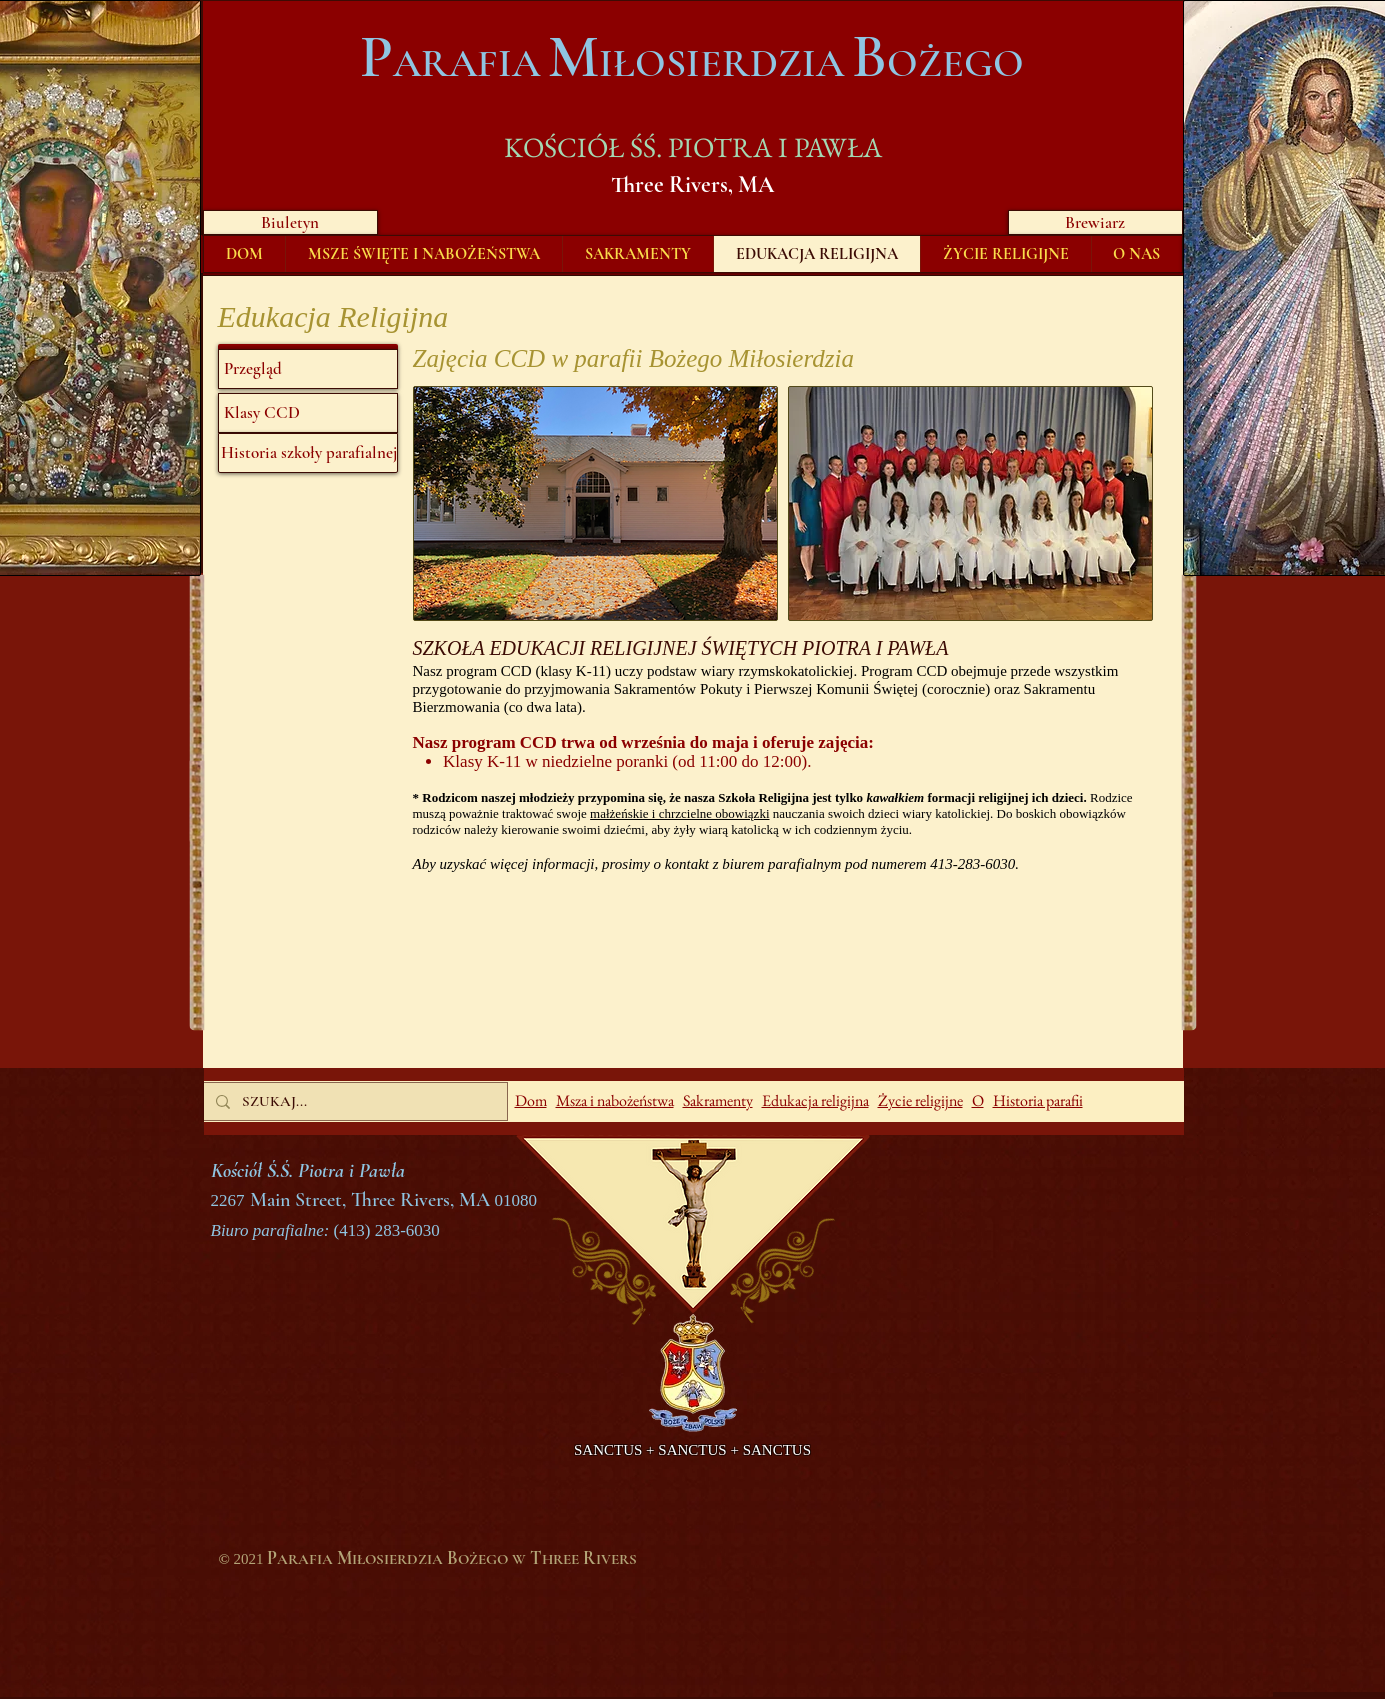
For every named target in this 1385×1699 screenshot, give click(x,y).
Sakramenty (718, 1100)
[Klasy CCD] (308, 413)
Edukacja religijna (815, 1100)
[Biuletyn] (290, 222)
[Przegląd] (308, 369)
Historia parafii (1038, 1100)
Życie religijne (920, 1100)
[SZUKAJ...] (353, 1101)
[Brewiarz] (1095, 222)
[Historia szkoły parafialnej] (308, 453)
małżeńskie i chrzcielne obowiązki (679, 813)
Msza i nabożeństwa (615, 1100)
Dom (531, 1100)
